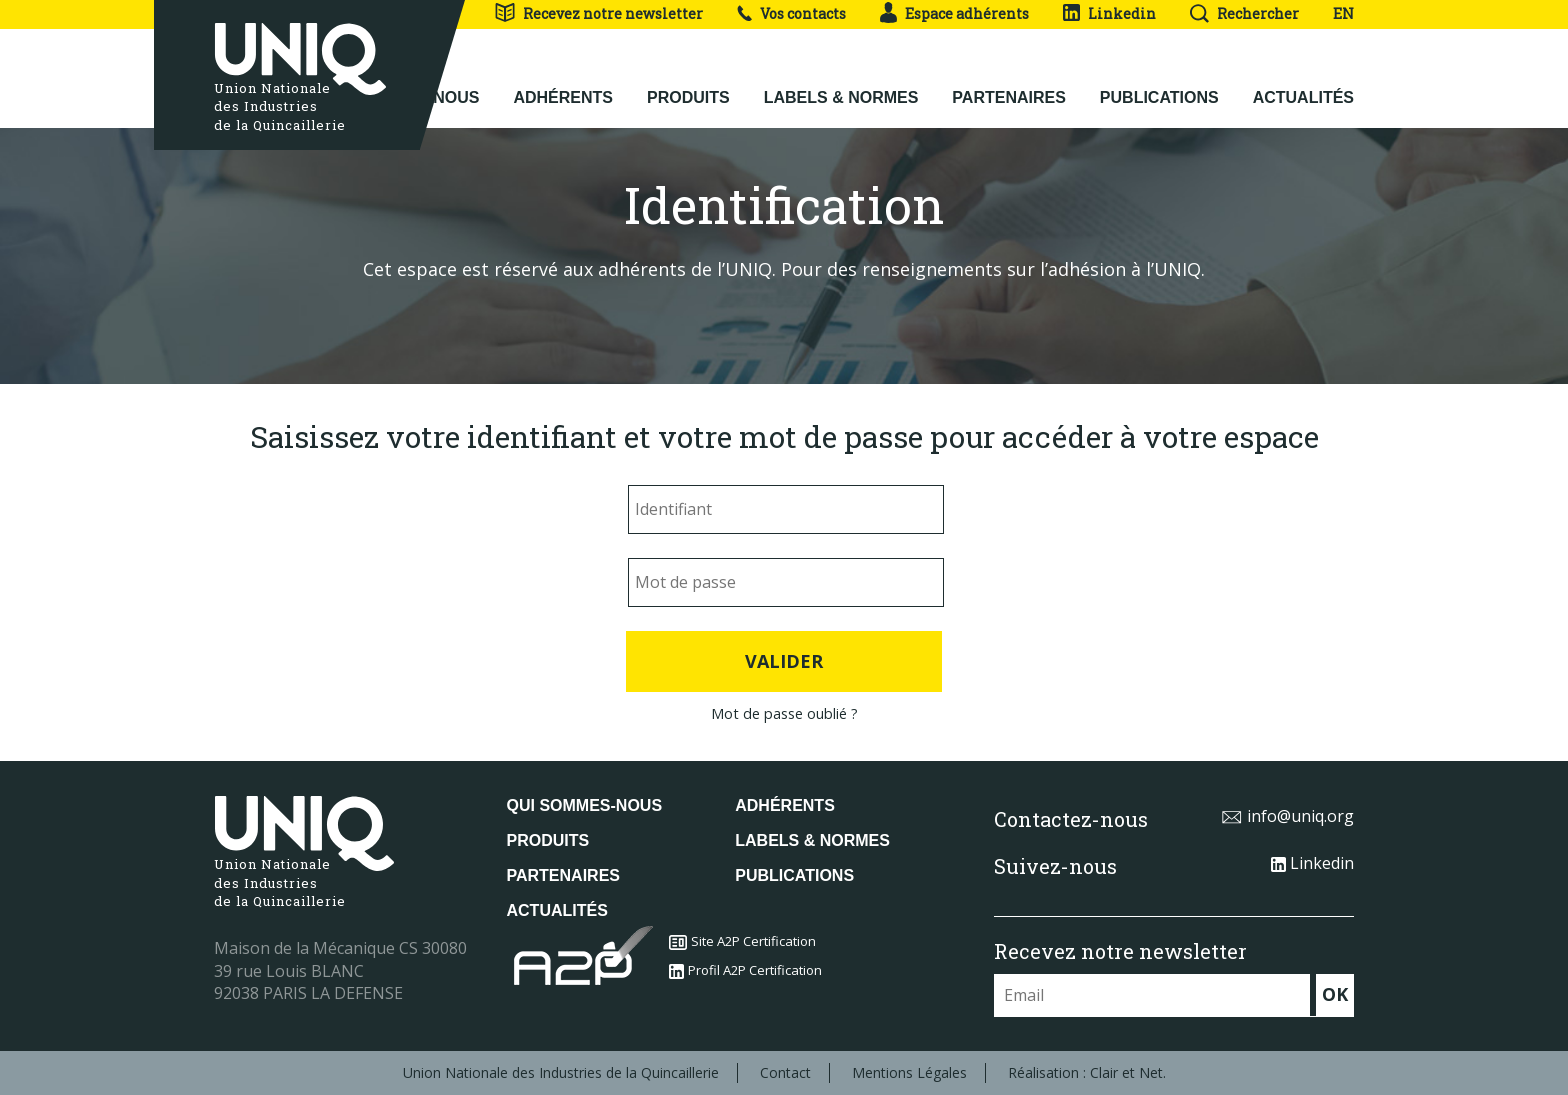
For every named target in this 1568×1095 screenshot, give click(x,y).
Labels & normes (841, 81)
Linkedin (1109, 13)
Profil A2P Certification (745, 970)
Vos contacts (791, 13)
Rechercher (1244, 13)
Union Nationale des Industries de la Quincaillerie (561, 1072)
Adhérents (563, 81)
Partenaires (1009, 81)
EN (1343, 13)
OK (1335, 994)
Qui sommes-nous (585, 805)
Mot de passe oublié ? (784, 713)
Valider (784, 661)
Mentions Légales (909, 1072)
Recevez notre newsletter (598, 13)
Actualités (1303, 81)
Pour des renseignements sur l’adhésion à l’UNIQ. (993, 269)
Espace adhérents (954, 13)
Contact (785, 1072)
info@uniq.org (1287, 816)
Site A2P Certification (742, 941)
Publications (1159, 81)
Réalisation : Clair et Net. (1087, 1072)
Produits (688, 81)
